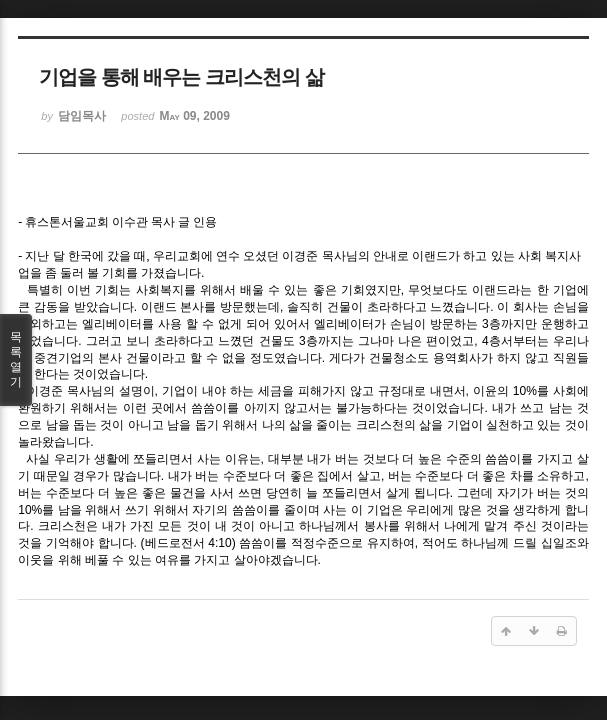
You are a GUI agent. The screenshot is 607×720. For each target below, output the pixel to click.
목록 (16, 360)
